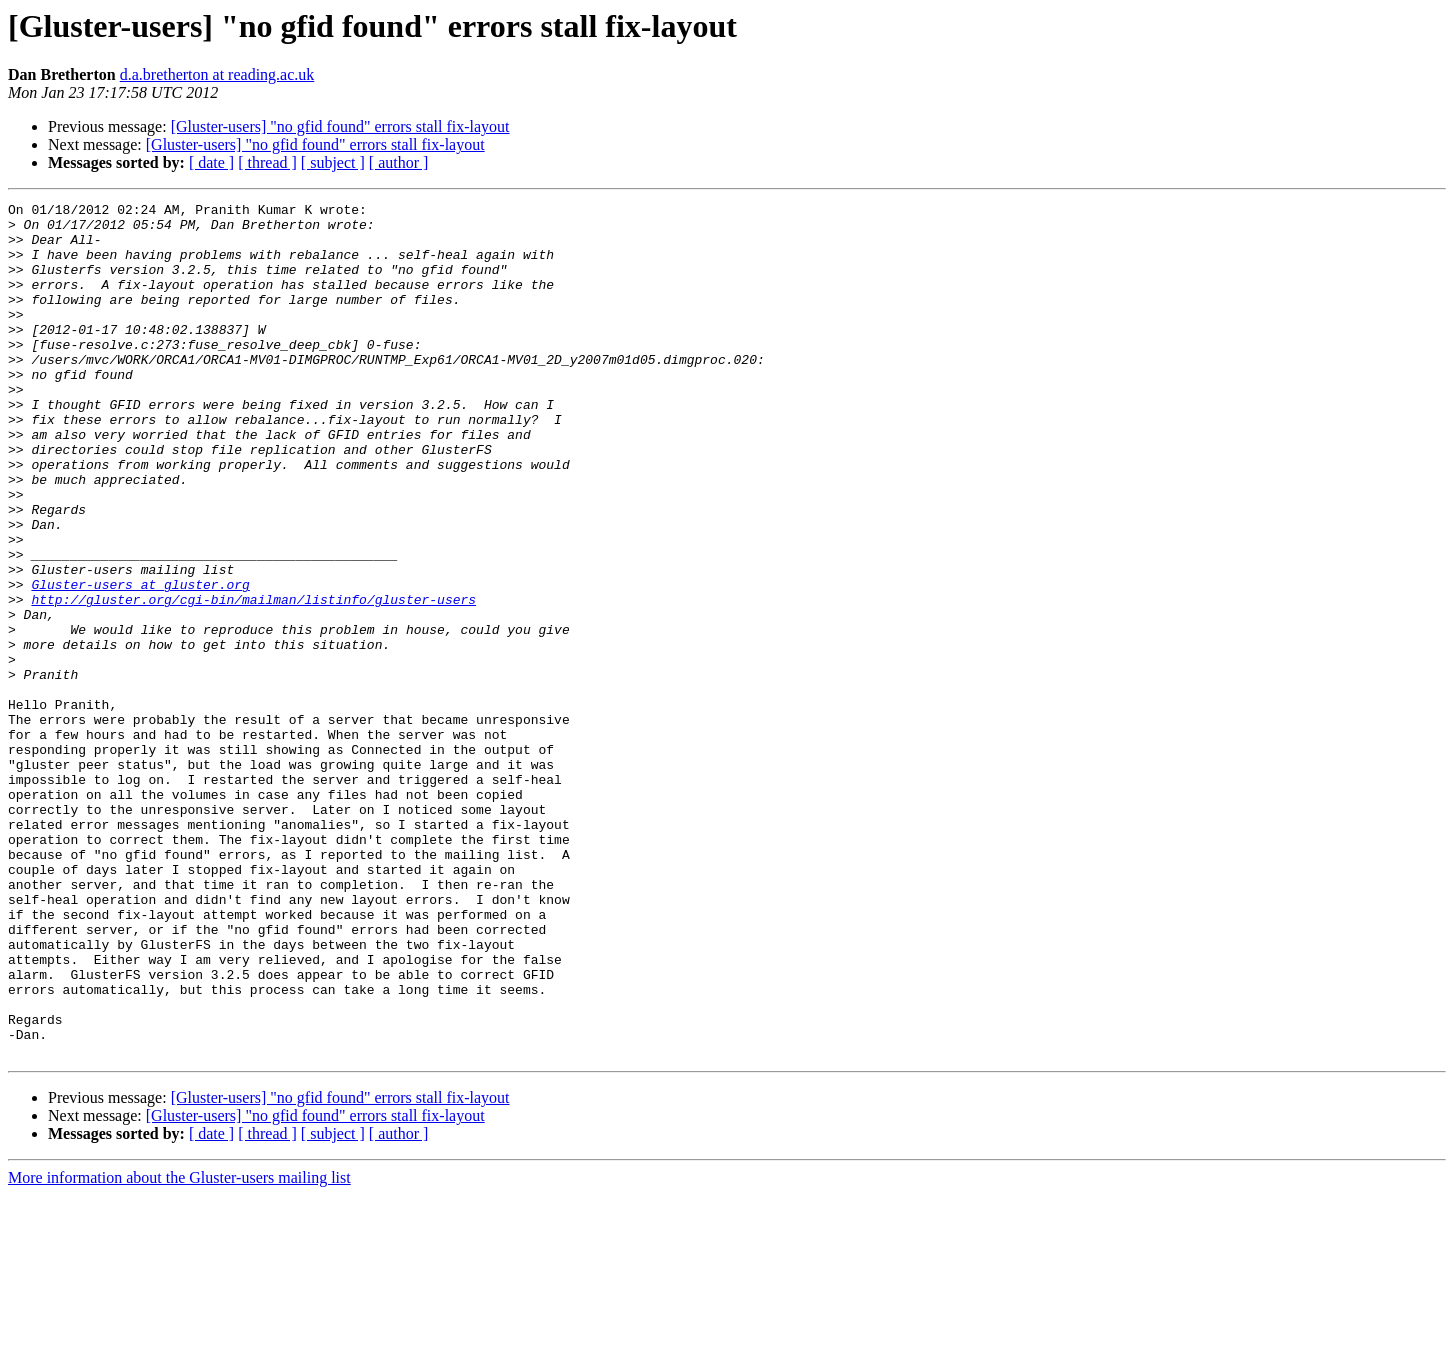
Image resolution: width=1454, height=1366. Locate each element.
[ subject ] (333, 162)
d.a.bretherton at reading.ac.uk (217, 74)
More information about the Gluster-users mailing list (179, 1348)
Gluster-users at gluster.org (140, 662)
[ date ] (211, 162)
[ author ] (399, 162)
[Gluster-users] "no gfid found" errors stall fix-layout (340, 126)
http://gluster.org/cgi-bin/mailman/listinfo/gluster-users (253, 680)
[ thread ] (267, 162)
